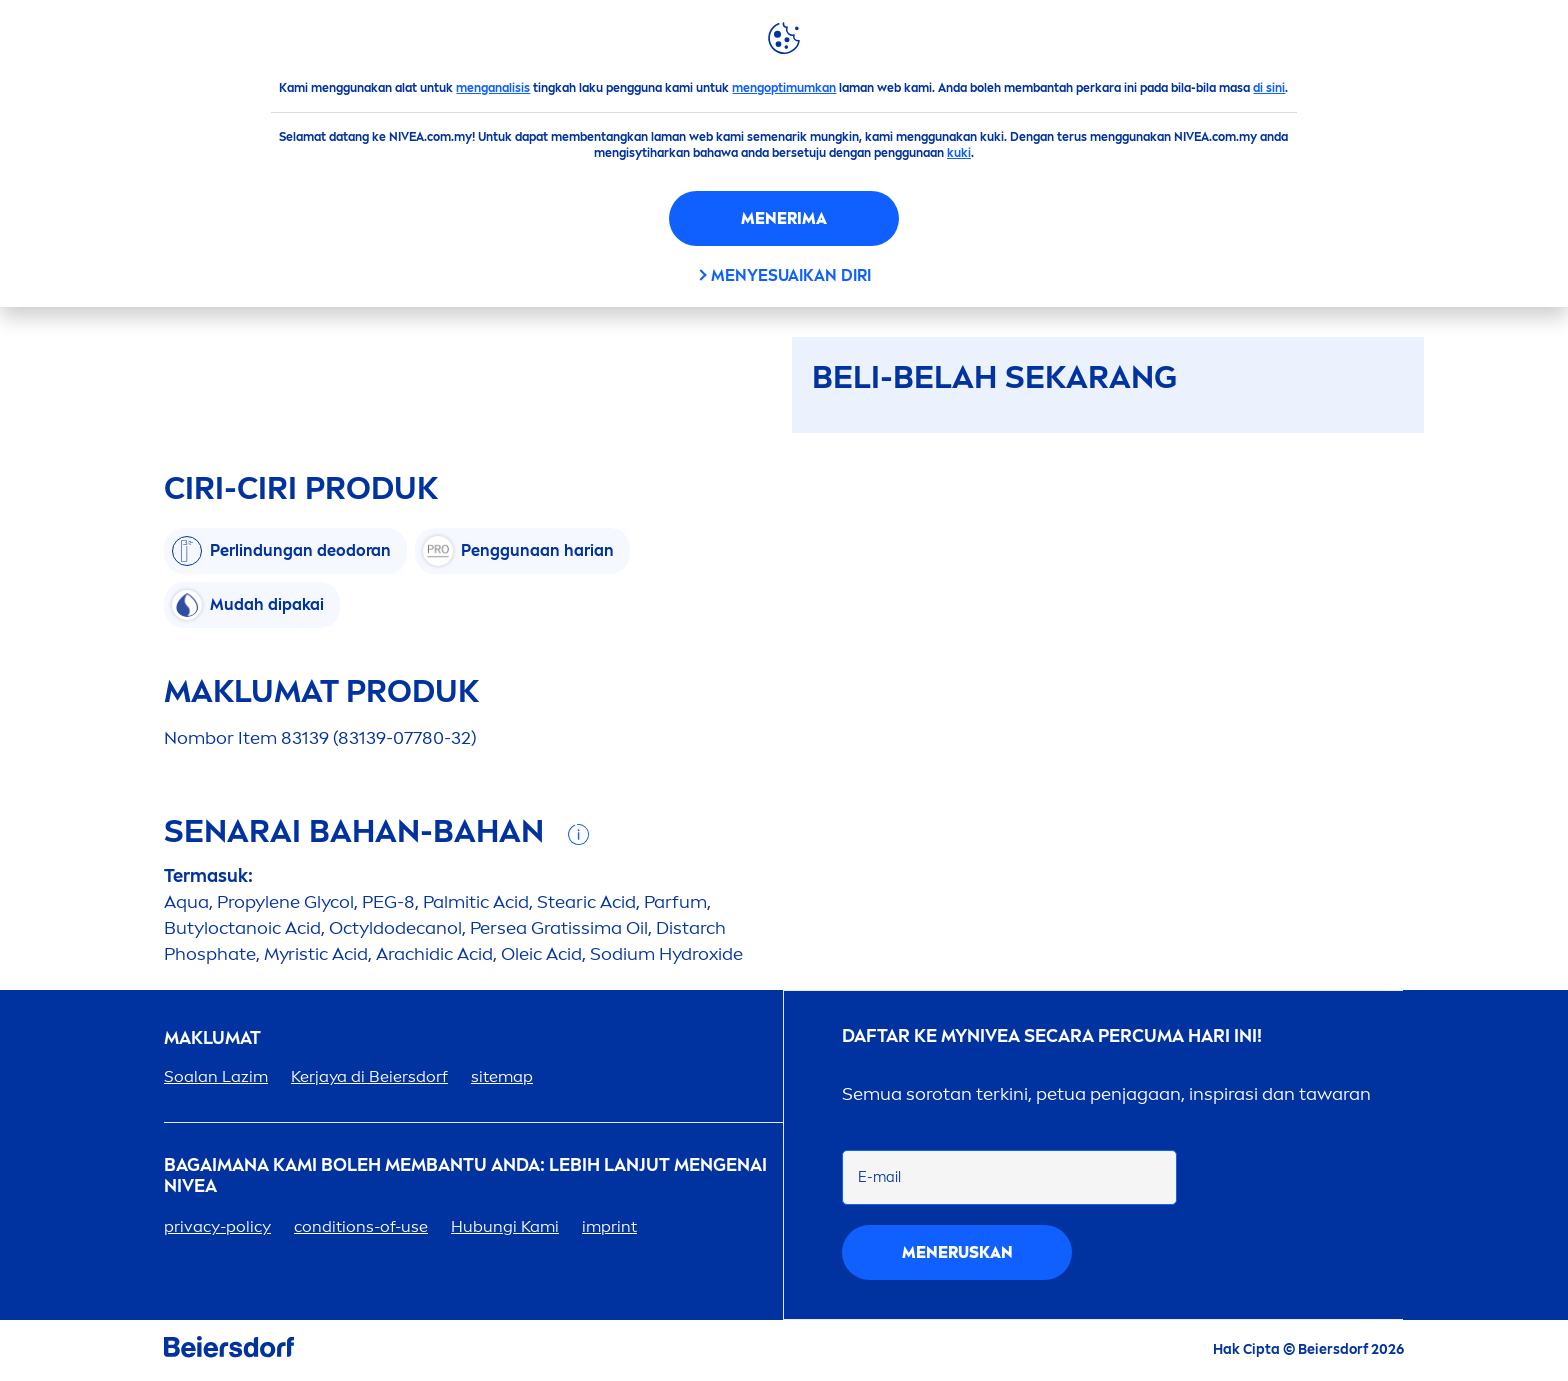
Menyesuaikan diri (791, 275)
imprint (609, 1226)
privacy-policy (217, 1226)
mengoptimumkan (784, 88)
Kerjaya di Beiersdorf (369, 1076)
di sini (1269, 88)
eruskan (957, 1252)
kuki (959, 153)
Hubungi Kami (505, 1226)
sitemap (502, 1076)
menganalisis (493, 88)
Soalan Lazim (216, 1076)
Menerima (784, 218)
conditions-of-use (361, 1226)
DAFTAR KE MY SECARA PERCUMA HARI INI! (1052, 1036)
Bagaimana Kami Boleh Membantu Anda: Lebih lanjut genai (465, 1176)
